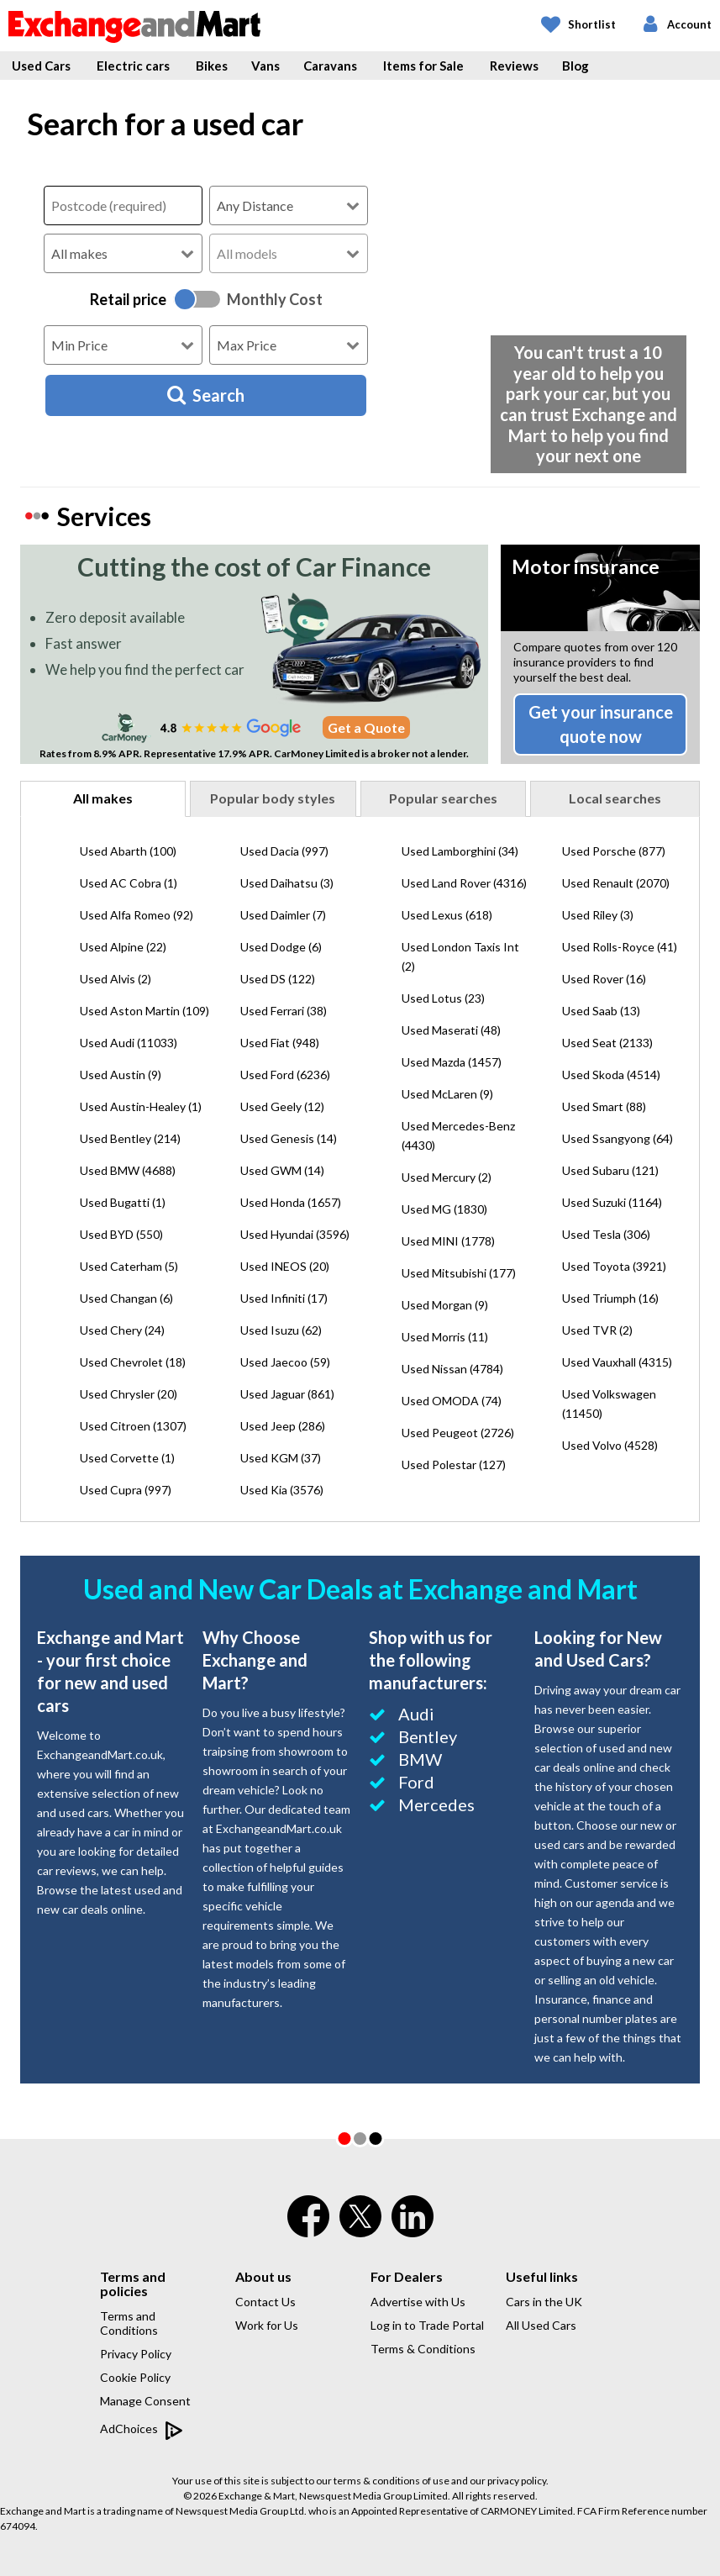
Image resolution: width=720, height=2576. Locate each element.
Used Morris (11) (445, 1337)
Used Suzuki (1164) (612, 1202)
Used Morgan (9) (445, 1305)
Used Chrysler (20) (128, 1394)
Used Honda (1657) (290, 1202)
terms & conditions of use (391, 2480)
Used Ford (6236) (285, 1074)
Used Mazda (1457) (452, 1062)
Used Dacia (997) (284, 851)
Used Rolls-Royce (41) (619, 947)
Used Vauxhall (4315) (617, 1362)
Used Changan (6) (126, 1298)
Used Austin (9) (120, 1074)
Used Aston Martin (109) (144, 1011)
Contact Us (265, 2301)
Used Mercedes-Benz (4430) (458, 1135)
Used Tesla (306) (606, 1234)
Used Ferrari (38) (283, 1011)
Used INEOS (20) (284, 1266)
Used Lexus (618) (447, 915)
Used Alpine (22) (123, 947)
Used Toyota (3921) (614, 1266)
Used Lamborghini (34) (460, 851)
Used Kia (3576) (281, 1490)
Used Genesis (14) (288, 1138)
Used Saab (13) (601, 1011)
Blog (575, 65)
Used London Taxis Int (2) (460, 956)
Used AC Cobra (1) (128, 883)
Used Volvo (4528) (610, 1445)
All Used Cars (541, 2325)
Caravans (330, 65)
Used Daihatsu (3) (287, 883)
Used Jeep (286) (282, 1426)
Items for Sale (423, 65)
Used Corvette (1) (127, 1458)
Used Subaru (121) (610, 1170)
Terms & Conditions (423, 2349)
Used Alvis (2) (115, 979)
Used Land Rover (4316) (464, 883)
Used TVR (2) (597, 1330)
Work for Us (266, 2325)
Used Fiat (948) (279, 1042)
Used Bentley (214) (130, 1138)
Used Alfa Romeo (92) (136, 915)
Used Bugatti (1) (123, 1202)
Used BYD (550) (121, 1234)
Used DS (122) (277, 979)
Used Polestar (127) (454, 1464)
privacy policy (516, 2480)
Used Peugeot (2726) (458, 1432)
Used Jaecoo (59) (285, 1362)
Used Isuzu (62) (281, 1330)
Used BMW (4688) (128, 1170)
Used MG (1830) (444, 1209)
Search (205, 395)
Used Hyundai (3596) (294, 1234)
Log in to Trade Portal (427, 2325)
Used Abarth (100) (128, 851)
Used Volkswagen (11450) (609, 1403)
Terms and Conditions (129, 2323)
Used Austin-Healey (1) (141, 1106)
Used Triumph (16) (610, 1298)
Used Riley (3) (597, 915)
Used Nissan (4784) (452, 1369)
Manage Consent (145, 2401)
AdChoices (141, 2429)
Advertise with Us (418, 2301)
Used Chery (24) (122, 1330)
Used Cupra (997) (125, 1490)
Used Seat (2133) (607, 1042)
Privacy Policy (135, 2354)
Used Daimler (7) (283, 915)
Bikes (212, 65)
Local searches (615, 798)
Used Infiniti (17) (284, 1298)
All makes (103, 798)
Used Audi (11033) (128, 1042)
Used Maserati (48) (451, 1030)
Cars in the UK (544, 2301)
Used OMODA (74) (452, 1400)
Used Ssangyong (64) (617, 1138)
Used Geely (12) (282, 1106)
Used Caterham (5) (129, 1266)
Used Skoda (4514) (611, 1074)
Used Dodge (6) (281, 947)
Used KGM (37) (280, 1458)
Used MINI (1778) (448, 1241)
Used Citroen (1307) (133, 1426)
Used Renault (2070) (616, 883)
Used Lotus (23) (443, 998)
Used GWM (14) (282, 1170)
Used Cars (41, 65)
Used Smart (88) (604, 1106)
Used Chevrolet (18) (133, 1362)
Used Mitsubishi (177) (459, 1273)
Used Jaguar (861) (287, 1394)
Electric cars (133, 65)
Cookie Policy (135, 2377)
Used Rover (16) (604, 979)
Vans (265, 65)
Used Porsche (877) (613, 851)
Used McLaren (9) (447, 1094)
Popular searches (443, 798)
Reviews (514, 65)
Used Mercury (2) (446, 1177)
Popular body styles (272, 798)
